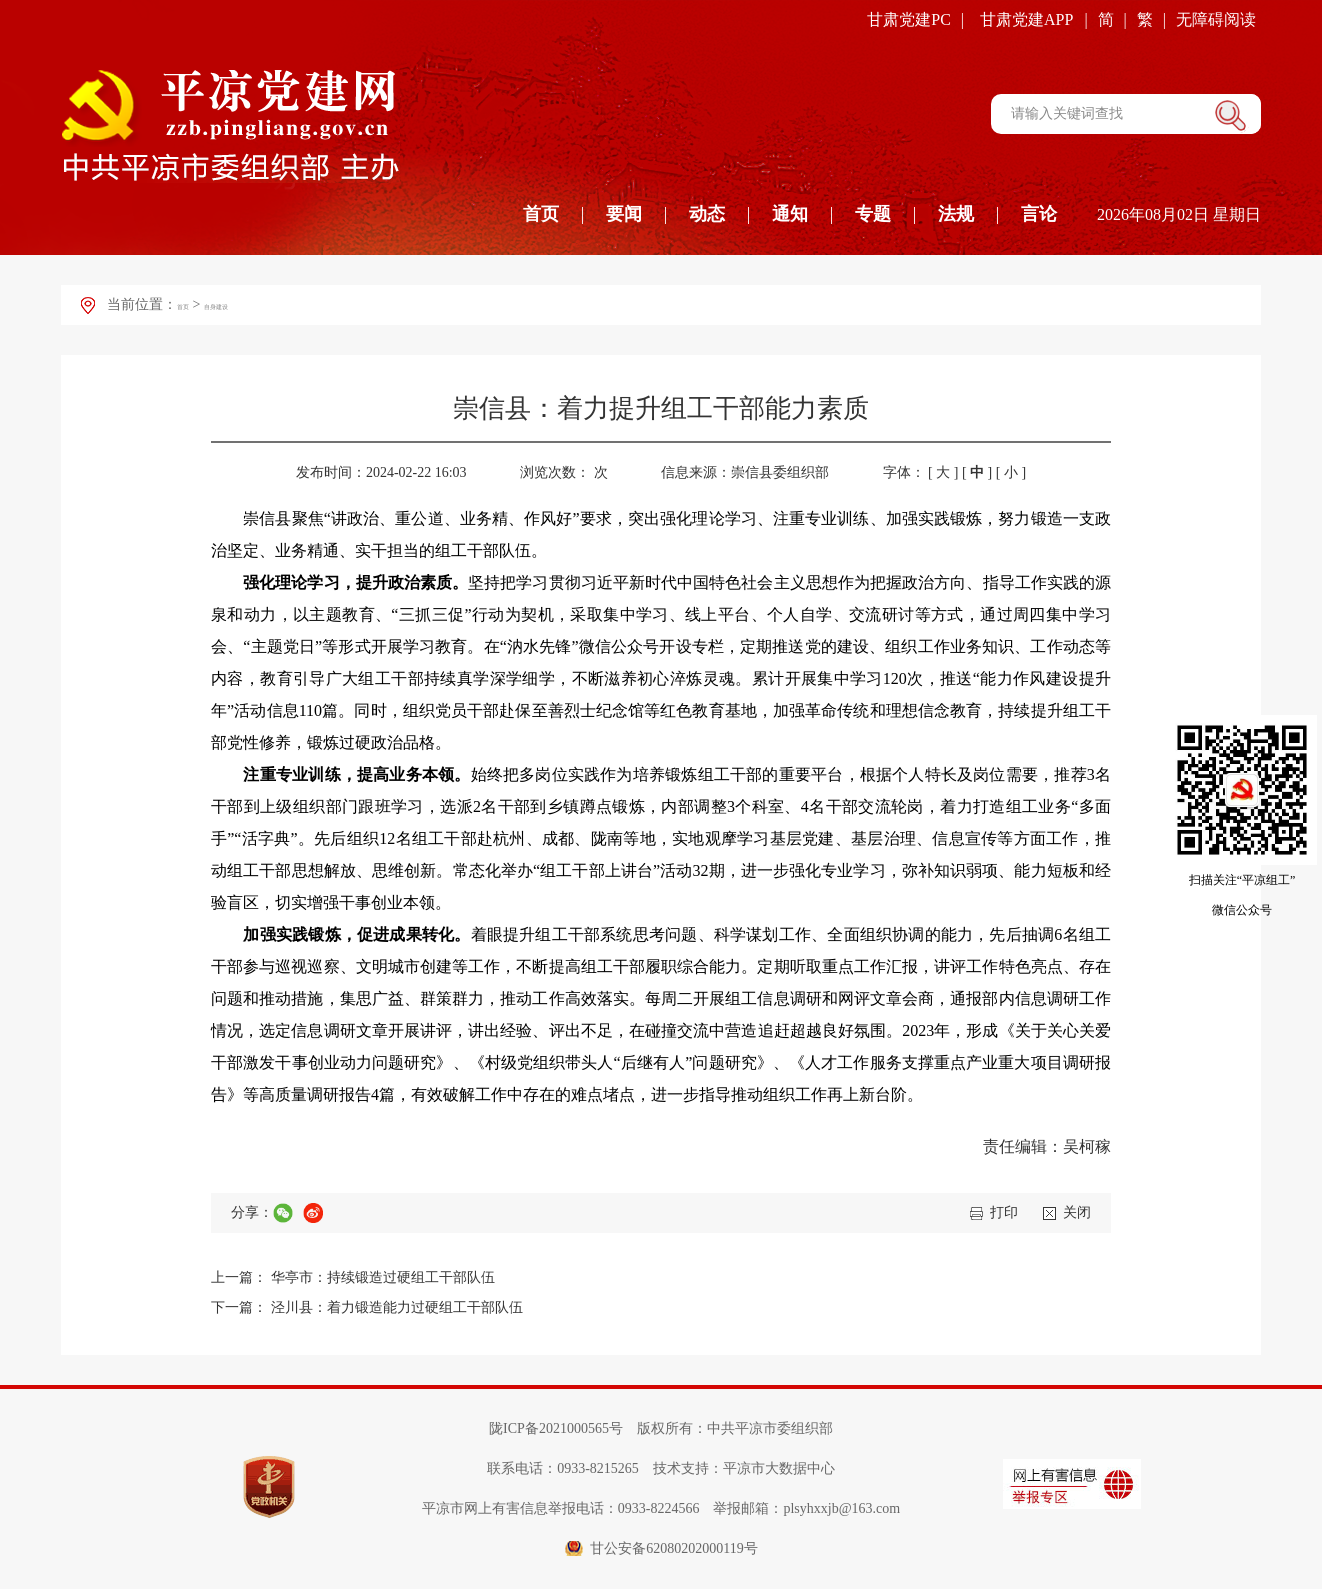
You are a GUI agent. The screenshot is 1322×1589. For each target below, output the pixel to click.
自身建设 (248, 304)
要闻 (624, 214)
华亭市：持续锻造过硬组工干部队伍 (383, 1277)
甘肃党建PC (909, 19)
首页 (541, 214)
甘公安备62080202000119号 (673, 1548)
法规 (956, 214)
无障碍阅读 (1216, 19)
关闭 (1077, 1212)
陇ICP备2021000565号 (556, 1428)
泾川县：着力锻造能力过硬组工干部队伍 (397, 1307)
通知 (790, 214)
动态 (707, 214)
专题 (873, 214)
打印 (1004, 1212)
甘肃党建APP (1026, 19)
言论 (1039, 214)
